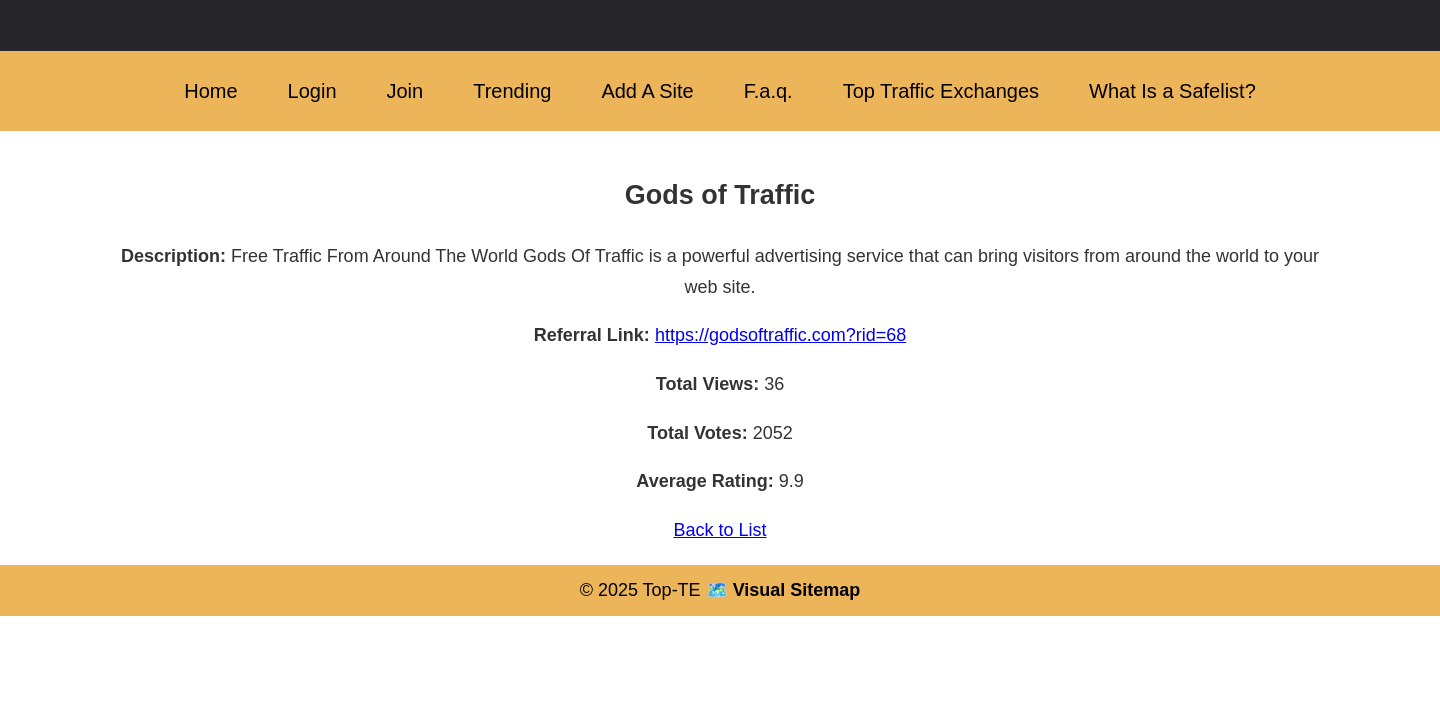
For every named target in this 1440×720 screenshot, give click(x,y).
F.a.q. (768, 91)
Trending (512, 91)
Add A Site (647, 91)
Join (405, 91)
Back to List (719, 530)
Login (312, 91)
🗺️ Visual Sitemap (781, 590)
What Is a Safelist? (1172, 91)
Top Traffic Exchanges (941, 91)
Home (210, 91)
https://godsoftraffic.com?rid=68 (780, 335)
